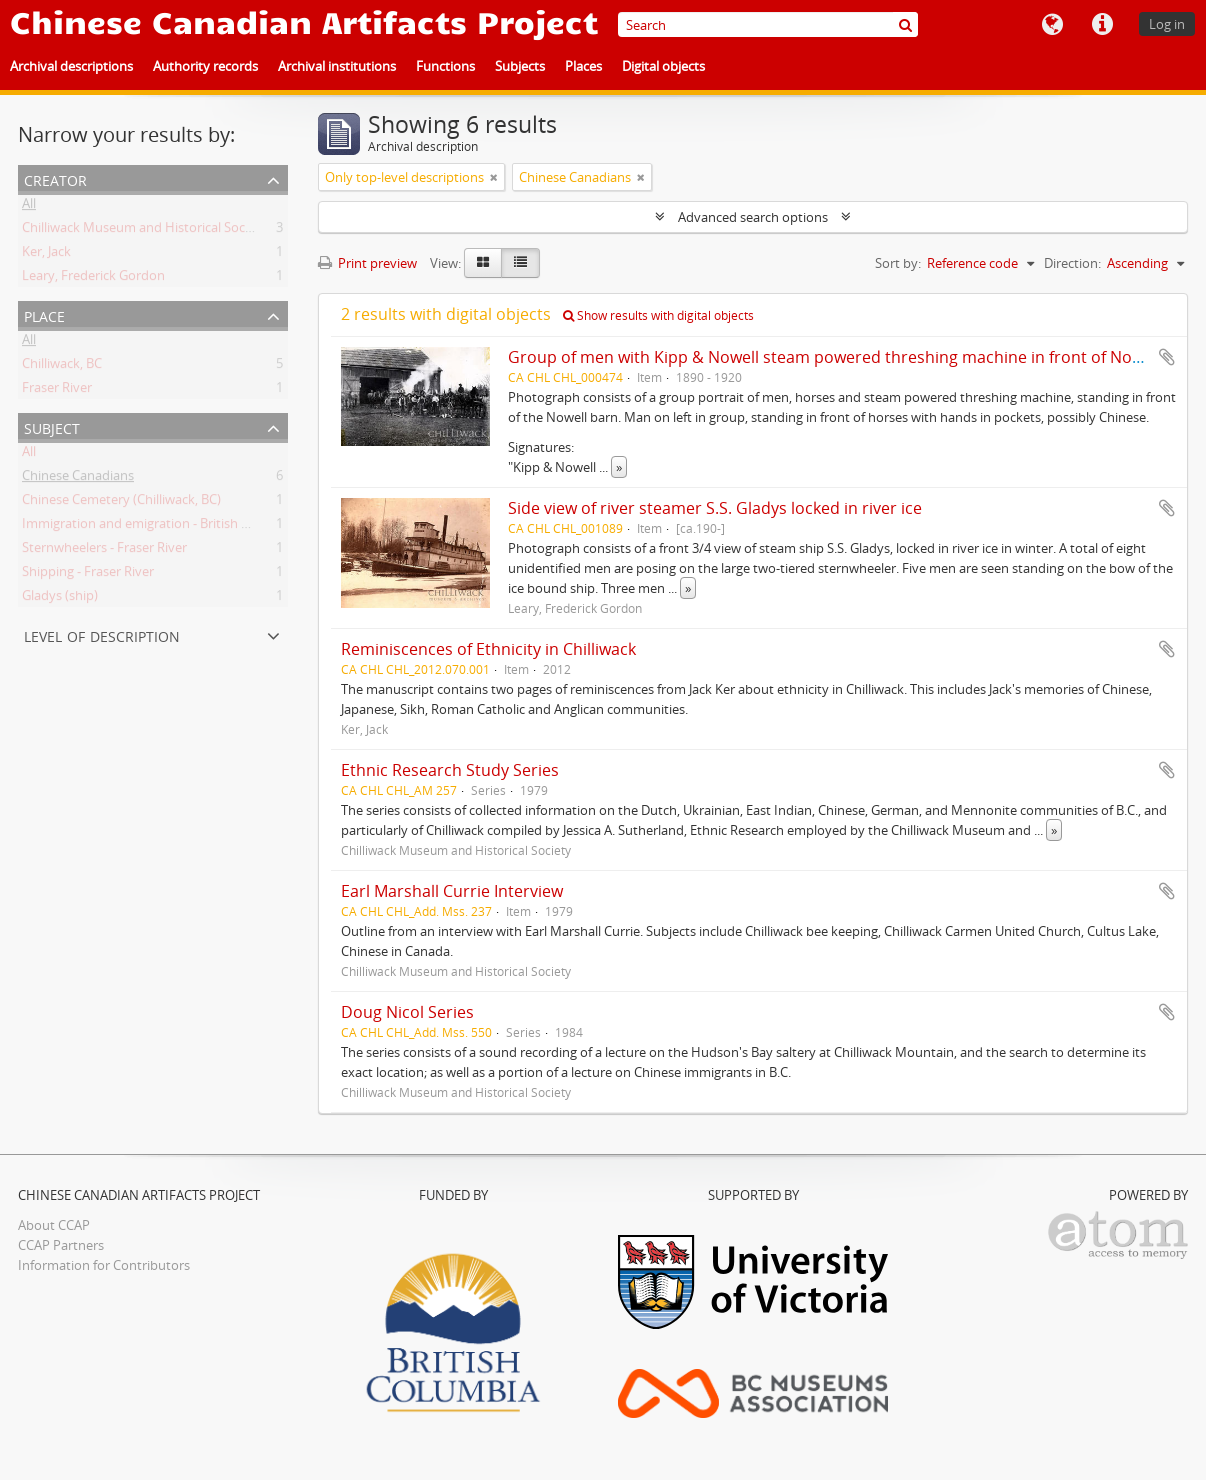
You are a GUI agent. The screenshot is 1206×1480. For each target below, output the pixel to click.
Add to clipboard (1167, 357)
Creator (55, 178)
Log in (1167, 24)
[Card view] (483, 263)
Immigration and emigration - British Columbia (160, 527)
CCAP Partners (61, 1245)
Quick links (1102, 25)
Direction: (1072, 263)
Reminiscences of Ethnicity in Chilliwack (488, 649)
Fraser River (57, 391)
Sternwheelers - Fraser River (104, 551)
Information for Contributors (104, 1265)
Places (583, 66)
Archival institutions (337, 66)
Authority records (205, 66)
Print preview (367, 263)
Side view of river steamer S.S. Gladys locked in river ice (715, 508)
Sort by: (898, 263)
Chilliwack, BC (62, 367)
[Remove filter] (494, 177)
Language (1052, 25)
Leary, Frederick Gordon (93, 279)
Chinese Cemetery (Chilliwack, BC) (121, 503)
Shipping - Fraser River (88, 575)
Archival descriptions (71, 66)
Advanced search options (753, 217)
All (29, 207)
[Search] (768, 24)
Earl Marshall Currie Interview (452, 891)
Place (44, 314)
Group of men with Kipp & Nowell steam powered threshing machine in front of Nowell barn (854, 357)
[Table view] (520, 263)
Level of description (102, 634)
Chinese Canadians (78, 479)
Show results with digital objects (658, 315)
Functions (445, 66)
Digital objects (663, 66)
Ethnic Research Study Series (450, 770)
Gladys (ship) (60, 599)
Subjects (520, 66)
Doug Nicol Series (407, 1012)
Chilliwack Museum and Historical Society (144, 231)
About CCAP (54, 1225)
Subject (52, 426)
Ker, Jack (46, 255)
